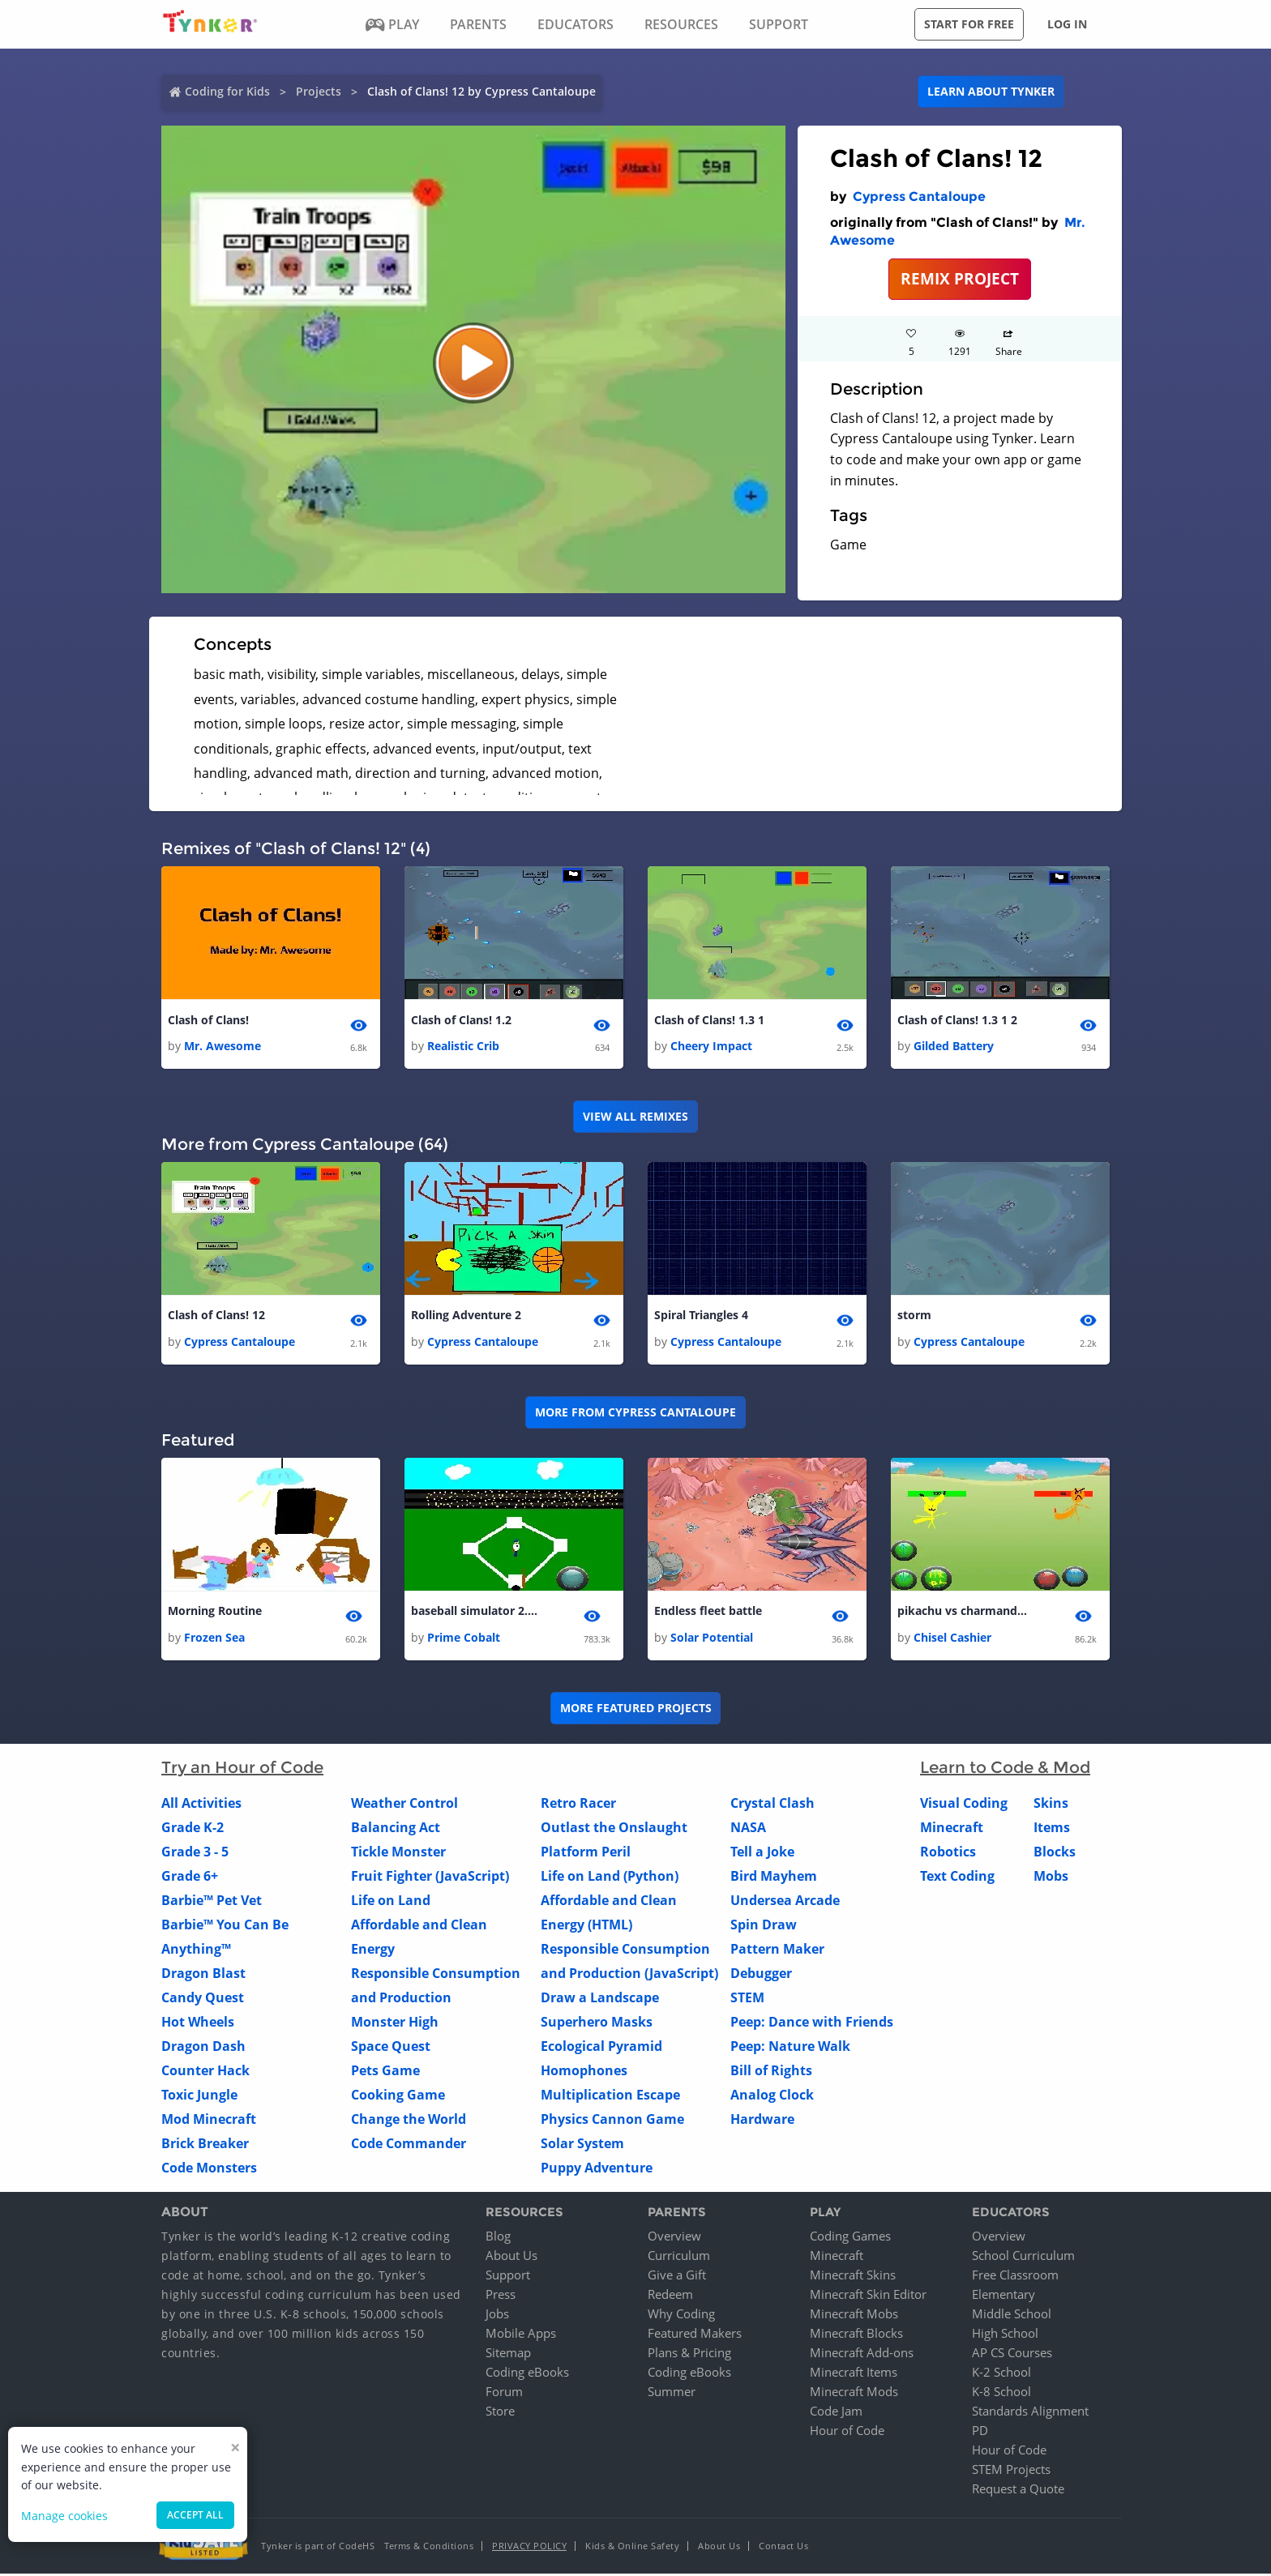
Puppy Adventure (597, 2169)
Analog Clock (772, 2096)
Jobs (497, 2316)
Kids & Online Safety (632, 2548)
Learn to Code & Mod (1005, 1769)
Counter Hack (205, 2072)
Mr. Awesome (222, 1046)
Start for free (969, 24)
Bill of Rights (771, 2072)
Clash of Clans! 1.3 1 (709, 1020)
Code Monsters (209, 2169)
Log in (1067, 24)
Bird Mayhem (773, 1877)
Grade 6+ (189, 1877)
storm (914, 1316)
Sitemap (508, 2355)
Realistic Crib (463, 1046)
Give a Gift (677, 2277)
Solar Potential (711, 1639)
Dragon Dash (203, 2048)
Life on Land (390, 1902)
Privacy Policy (529, 2548)
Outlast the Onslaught (614, 1829)
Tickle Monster (398, 1853)
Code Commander (408, 2145)
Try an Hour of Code (242, 1769)
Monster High (395, 2023)
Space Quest (390, 2048)
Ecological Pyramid (601, 2048)
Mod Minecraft (208, 2121)
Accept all (195, 2515)
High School (1005, 2335)
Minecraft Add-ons (862, 2355)
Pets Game (385, 2072)
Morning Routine (215, 1613)
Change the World (408, 2121)
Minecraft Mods (854, 2394)
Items (1051, 1829)
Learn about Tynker (991, 91)
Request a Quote (1018, 2491)
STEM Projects (1011, 2471)
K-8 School (1001, 2394)
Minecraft (951, 1829)
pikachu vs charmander (962, 1613)
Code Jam (836, 2413)
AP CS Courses (1012, 2355)
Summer (671, 2394)
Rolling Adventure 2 (466, 1316)
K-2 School (1001, 2374)
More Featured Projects (636, 1710)
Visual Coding (964, 1804)
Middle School (1011, 2316)
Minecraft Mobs (854, 2316)
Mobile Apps (521, 2335)
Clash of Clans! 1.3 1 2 (957, 1020)
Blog (498, 2238)
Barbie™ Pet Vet (211, 1902)
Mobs (1050, 1877)
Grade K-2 (192, 1829)
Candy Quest (202, 1999)
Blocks (1054, 1853)
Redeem (670, 2296)
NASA (748, 1829)
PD (980, 2432)
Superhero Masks (597, 2023)
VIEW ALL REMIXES (635, 1117)
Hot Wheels (197, 2023)
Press (501, 2296)
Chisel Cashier (952, 1639)
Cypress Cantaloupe (919, 196)
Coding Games (850, 2238)
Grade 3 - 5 (195, 1853)
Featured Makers (695, 2335)
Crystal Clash (772, 1804)
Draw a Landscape (600, 1999)
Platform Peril (586, 1853)
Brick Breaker (205, 2145)
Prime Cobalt (463, 1639)
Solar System (582, 2145)
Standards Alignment (1030, 2413)
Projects (318, 91)
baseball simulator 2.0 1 (476, 1613)
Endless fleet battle (708, 1613)
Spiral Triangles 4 (701, 1316)
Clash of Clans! (208, 1020)
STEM (747, 1999)
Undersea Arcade (785, 1902)
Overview (674, 2238)
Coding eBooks (527, 2374)
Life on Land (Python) (609, 1877)
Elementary (1003, 2296)
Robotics (948, 1853)
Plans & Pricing (689, 2355)
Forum (504, 2394)
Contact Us (783, 2548)
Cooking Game (398, 2096)
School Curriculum (1023, 2257)
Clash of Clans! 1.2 (461, 1020)
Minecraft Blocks (856, 2335)
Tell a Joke (762, 1853)
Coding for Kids (227, 91)
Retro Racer (578, 1804)
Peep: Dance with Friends (811, 2023)
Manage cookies (64, 2515)
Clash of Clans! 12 (216, 1316)
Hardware (762, 2121)
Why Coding (681, 2316)
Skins (1050, 1804)
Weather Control (404, 1804)
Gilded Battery (954, 1046)
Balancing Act (395, 1829)
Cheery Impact (711, 1046)
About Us (511, 2257)
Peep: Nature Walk (790, 2048)
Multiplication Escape (610, 2096)
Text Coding (957, 1877)
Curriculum (679, 2257)
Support (508, 2277)
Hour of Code (847, 2432)
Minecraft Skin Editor (868, 2296)
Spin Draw (763, 1926)
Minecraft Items (853, 2374)
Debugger (761, 1975)
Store (500, 2413)
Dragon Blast (203, 1975)
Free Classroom (1015, 2277)
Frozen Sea (214, 1639)
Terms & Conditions (428, 2548)
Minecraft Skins (853, 2277)
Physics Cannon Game (612, 2121)
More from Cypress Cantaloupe (635, 1413)
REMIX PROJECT (960, 278)
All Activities (201, 1804)
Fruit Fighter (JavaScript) (430, 1877)
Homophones (584, 2072)
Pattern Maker (777, 1950)
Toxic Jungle (199, 2096)
